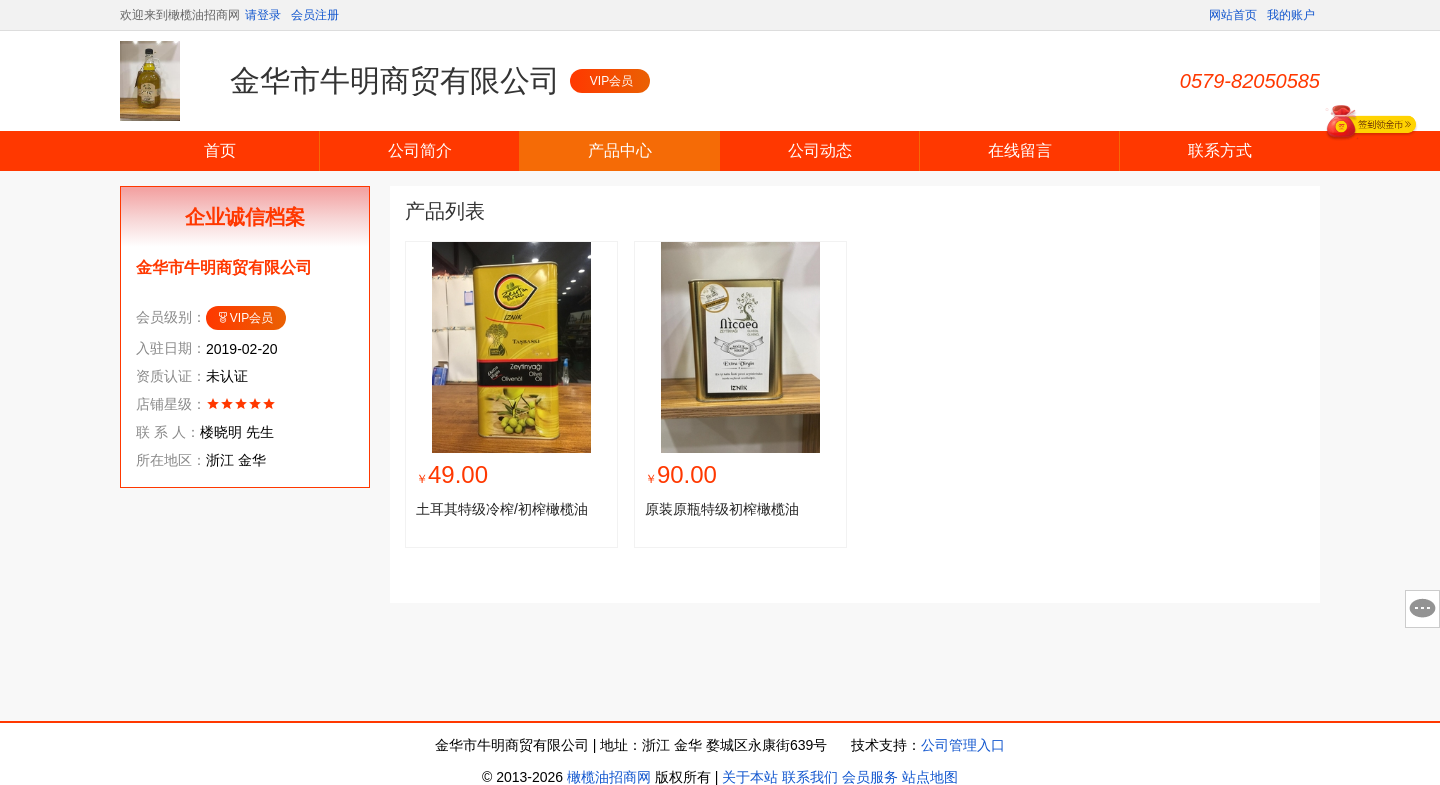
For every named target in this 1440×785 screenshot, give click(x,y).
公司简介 (420, 150)
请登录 (263, 15)
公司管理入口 (963, 745)
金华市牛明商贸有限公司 (395, 80)
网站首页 (1233, 15)
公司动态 (820, 150)
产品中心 (620, 150)
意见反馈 (1422, 609)
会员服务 (870, 777)
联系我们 (810, 777)
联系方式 (1220, 150)
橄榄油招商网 (609, 777)
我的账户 (1291, 15)
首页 (220, 150)
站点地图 (930, 777)
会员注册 (315, 15)
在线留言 (1020, 150)
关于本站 (750, 777)
